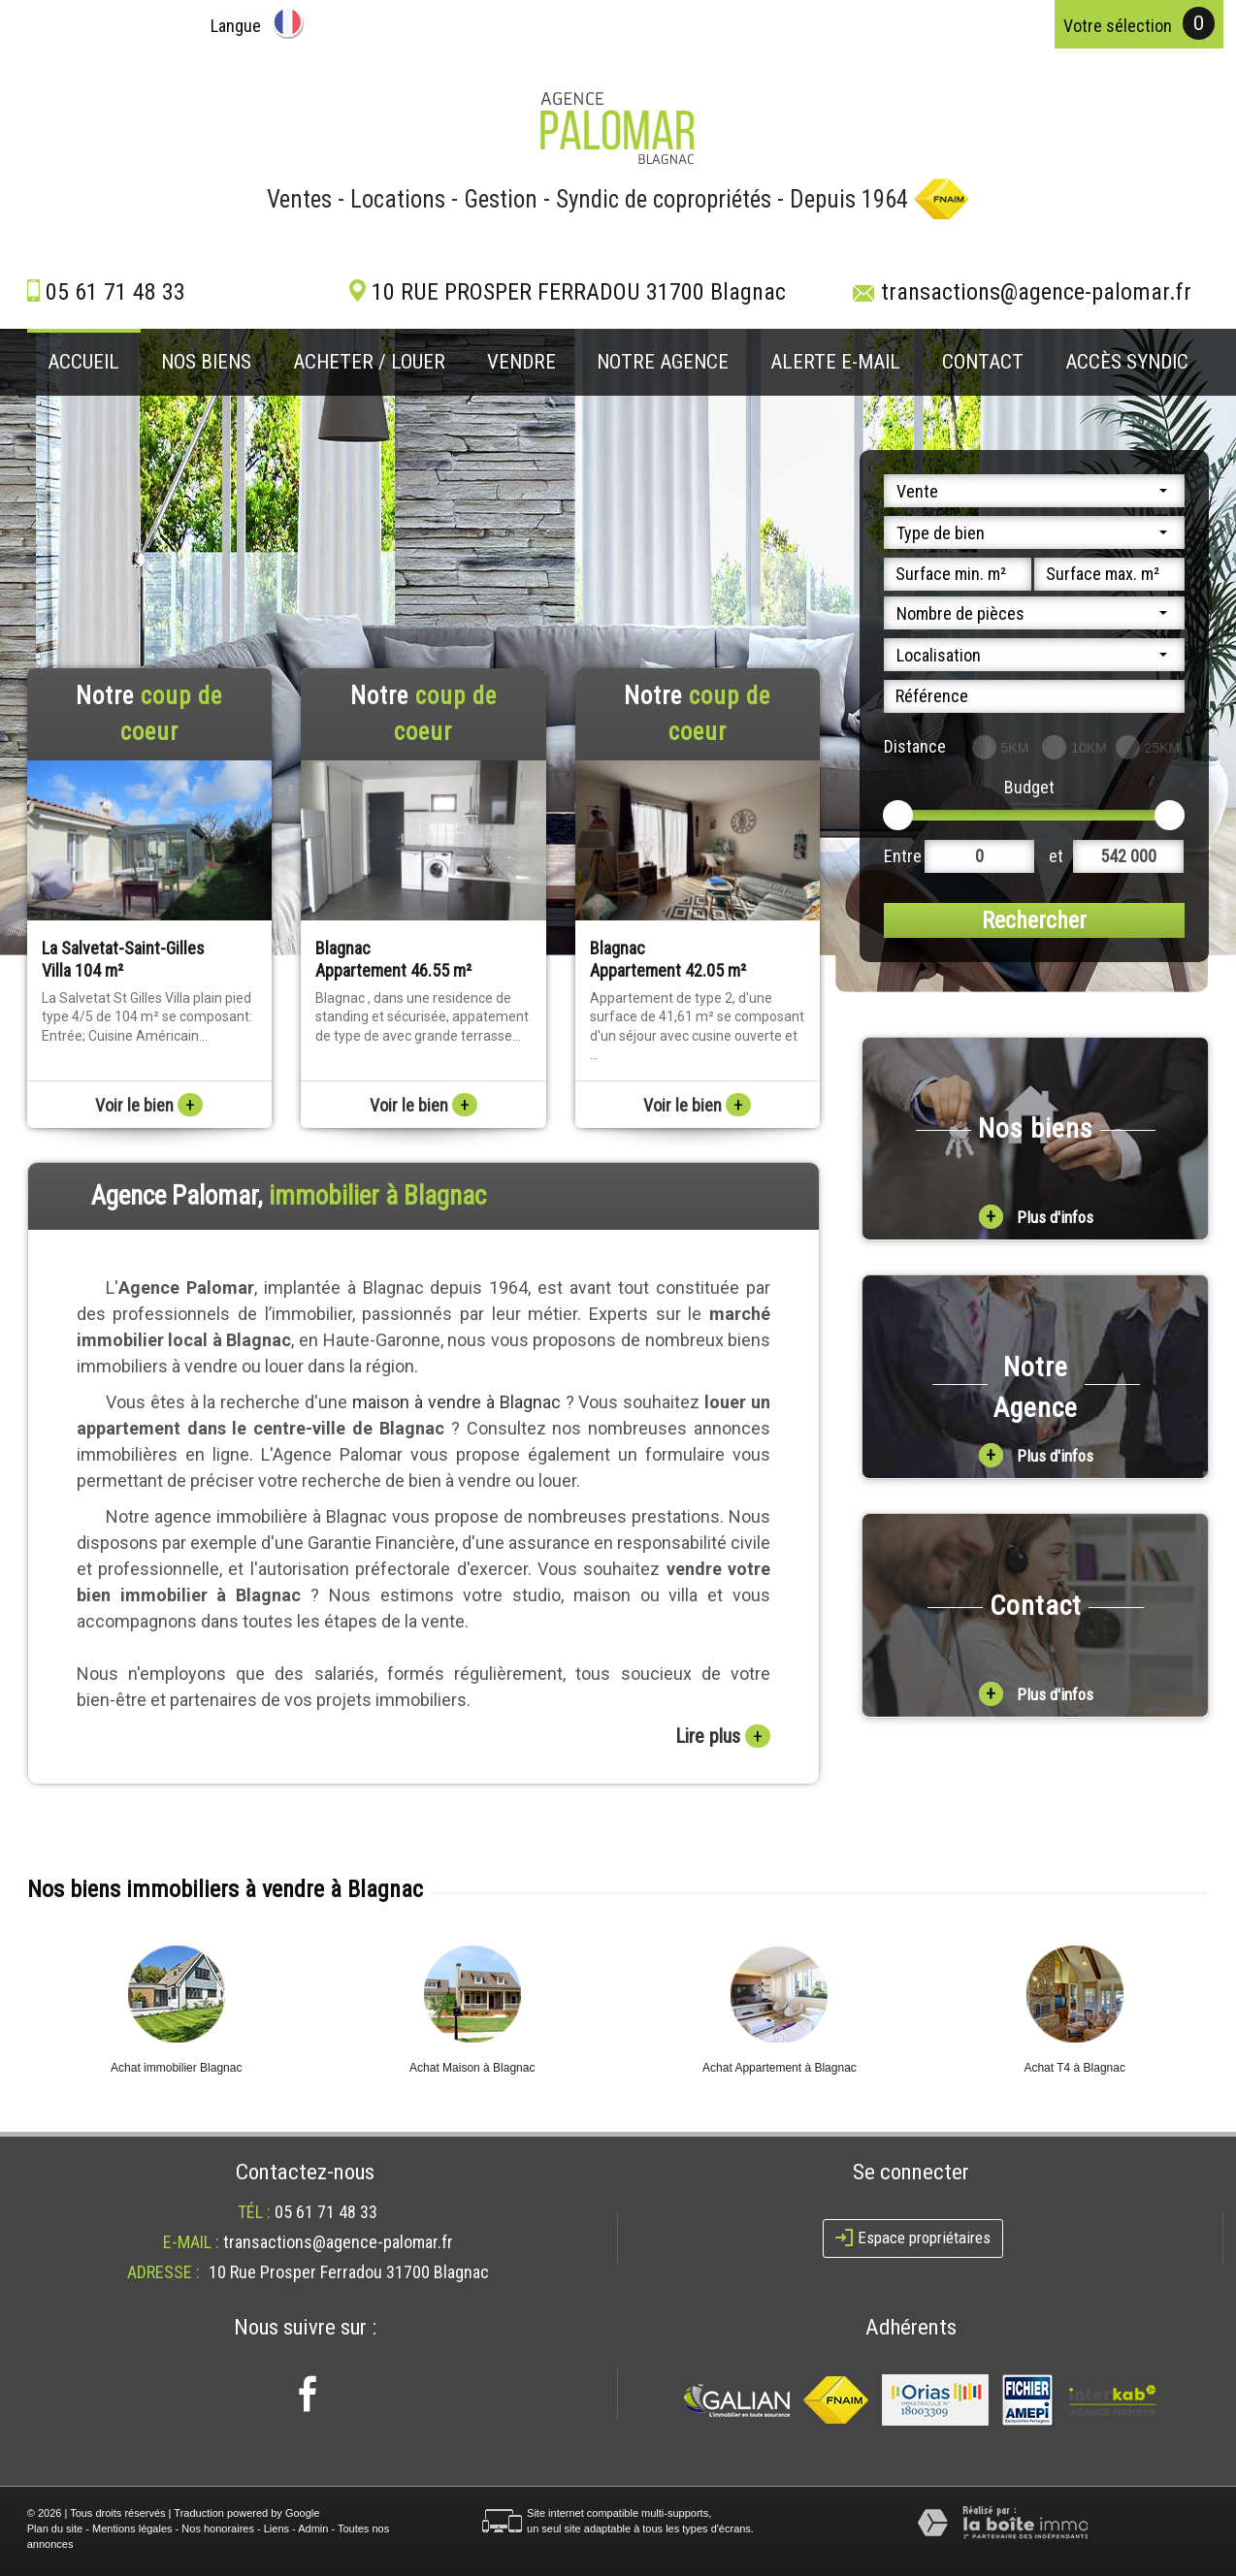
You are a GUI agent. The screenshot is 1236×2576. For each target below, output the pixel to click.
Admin (313, 2528)
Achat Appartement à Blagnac (779, 2068)
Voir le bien (149, 1105)
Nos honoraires (217, 2528)
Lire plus (722, 1736)
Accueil (83, 361)
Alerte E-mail (835, 361)
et (1056, 856)
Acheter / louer (369, 361)
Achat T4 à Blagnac (1074, 2068)
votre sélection (1117, 26)
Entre (903, 856)
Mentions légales (132, 2528)
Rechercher (1034, 920)
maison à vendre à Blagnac (456, 1402)
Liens (276, 2528)
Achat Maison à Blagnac (472, 2068)
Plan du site (54, 2528)
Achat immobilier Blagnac (176, 2068)
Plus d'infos (1036, 1217)
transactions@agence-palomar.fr (1036, 292)
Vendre (521, 361)
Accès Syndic (1126, 361)
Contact (983, 361)
